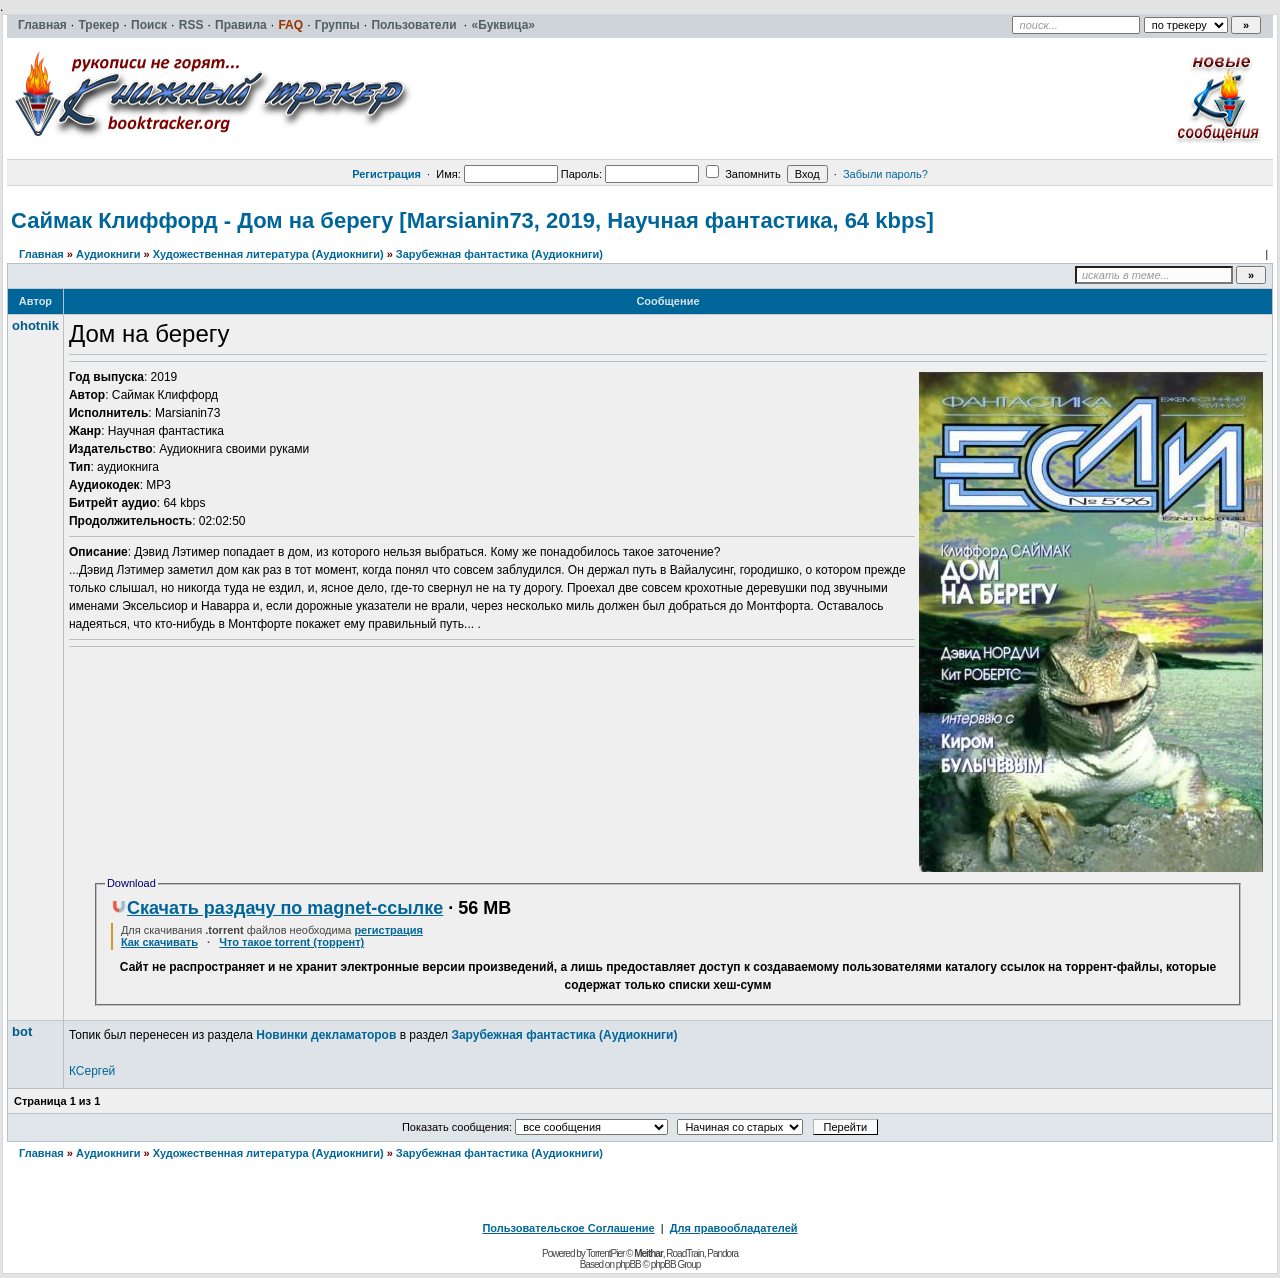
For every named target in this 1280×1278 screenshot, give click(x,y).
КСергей (92, 1071)
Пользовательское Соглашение (568, 1228)
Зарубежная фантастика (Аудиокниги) (499, 254)
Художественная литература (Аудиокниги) (268, 254)
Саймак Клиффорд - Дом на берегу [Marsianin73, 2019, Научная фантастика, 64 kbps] (472, 220)
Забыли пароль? (885, 174)
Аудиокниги (108, 254)
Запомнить (743, 174)
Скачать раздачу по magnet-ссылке (277, 908)
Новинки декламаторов (326, 1035)
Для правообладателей (734, 1228)
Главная (41, 254)
